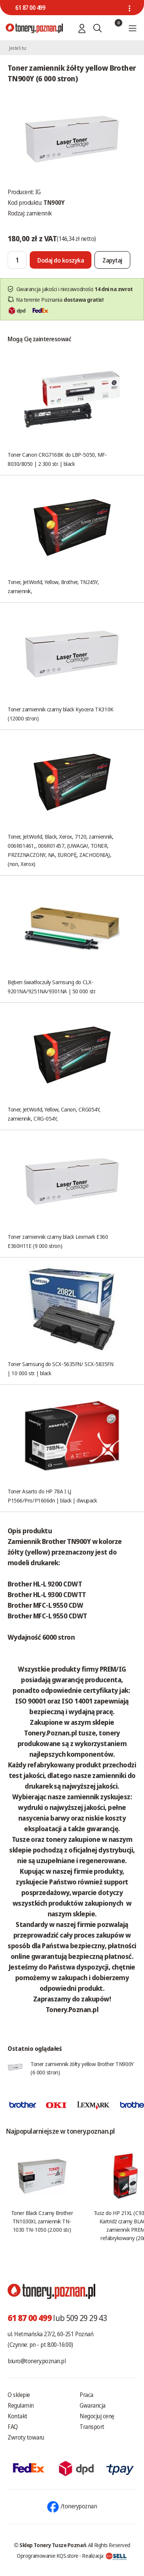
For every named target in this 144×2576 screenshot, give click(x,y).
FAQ (13, 2426)
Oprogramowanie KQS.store (47, 2555)
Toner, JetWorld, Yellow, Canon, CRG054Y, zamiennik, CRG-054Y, (54, 1113)
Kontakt (17, 2416)
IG (38, 192)
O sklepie (19, 2395)
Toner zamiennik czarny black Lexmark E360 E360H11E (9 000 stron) (58, 1241)
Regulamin (21, 2405)
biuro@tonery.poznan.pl (37, 2361)
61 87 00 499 (30, 7)
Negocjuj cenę (97, 2416)
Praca (86, 2395)
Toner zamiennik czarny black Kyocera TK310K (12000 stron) (61, 713)
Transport (92, 2426)
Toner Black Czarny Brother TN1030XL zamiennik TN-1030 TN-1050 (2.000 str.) (42, 2221)
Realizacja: (104, 2555)
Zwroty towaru (26, 2437)
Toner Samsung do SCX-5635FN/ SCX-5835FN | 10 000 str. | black (60, 1368)
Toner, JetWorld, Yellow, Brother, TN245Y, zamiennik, (53, 586)
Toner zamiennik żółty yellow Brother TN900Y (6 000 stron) (82, 2068)
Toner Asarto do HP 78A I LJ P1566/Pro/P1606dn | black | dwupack (52, 1495)
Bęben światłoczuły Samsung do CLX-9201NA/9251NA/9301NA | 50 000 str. (52, 986)
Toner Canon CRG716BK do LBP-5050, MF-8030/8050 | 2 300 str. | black (57, 459)
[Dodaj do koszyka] (60, 260)
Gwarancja (93, 2405)
